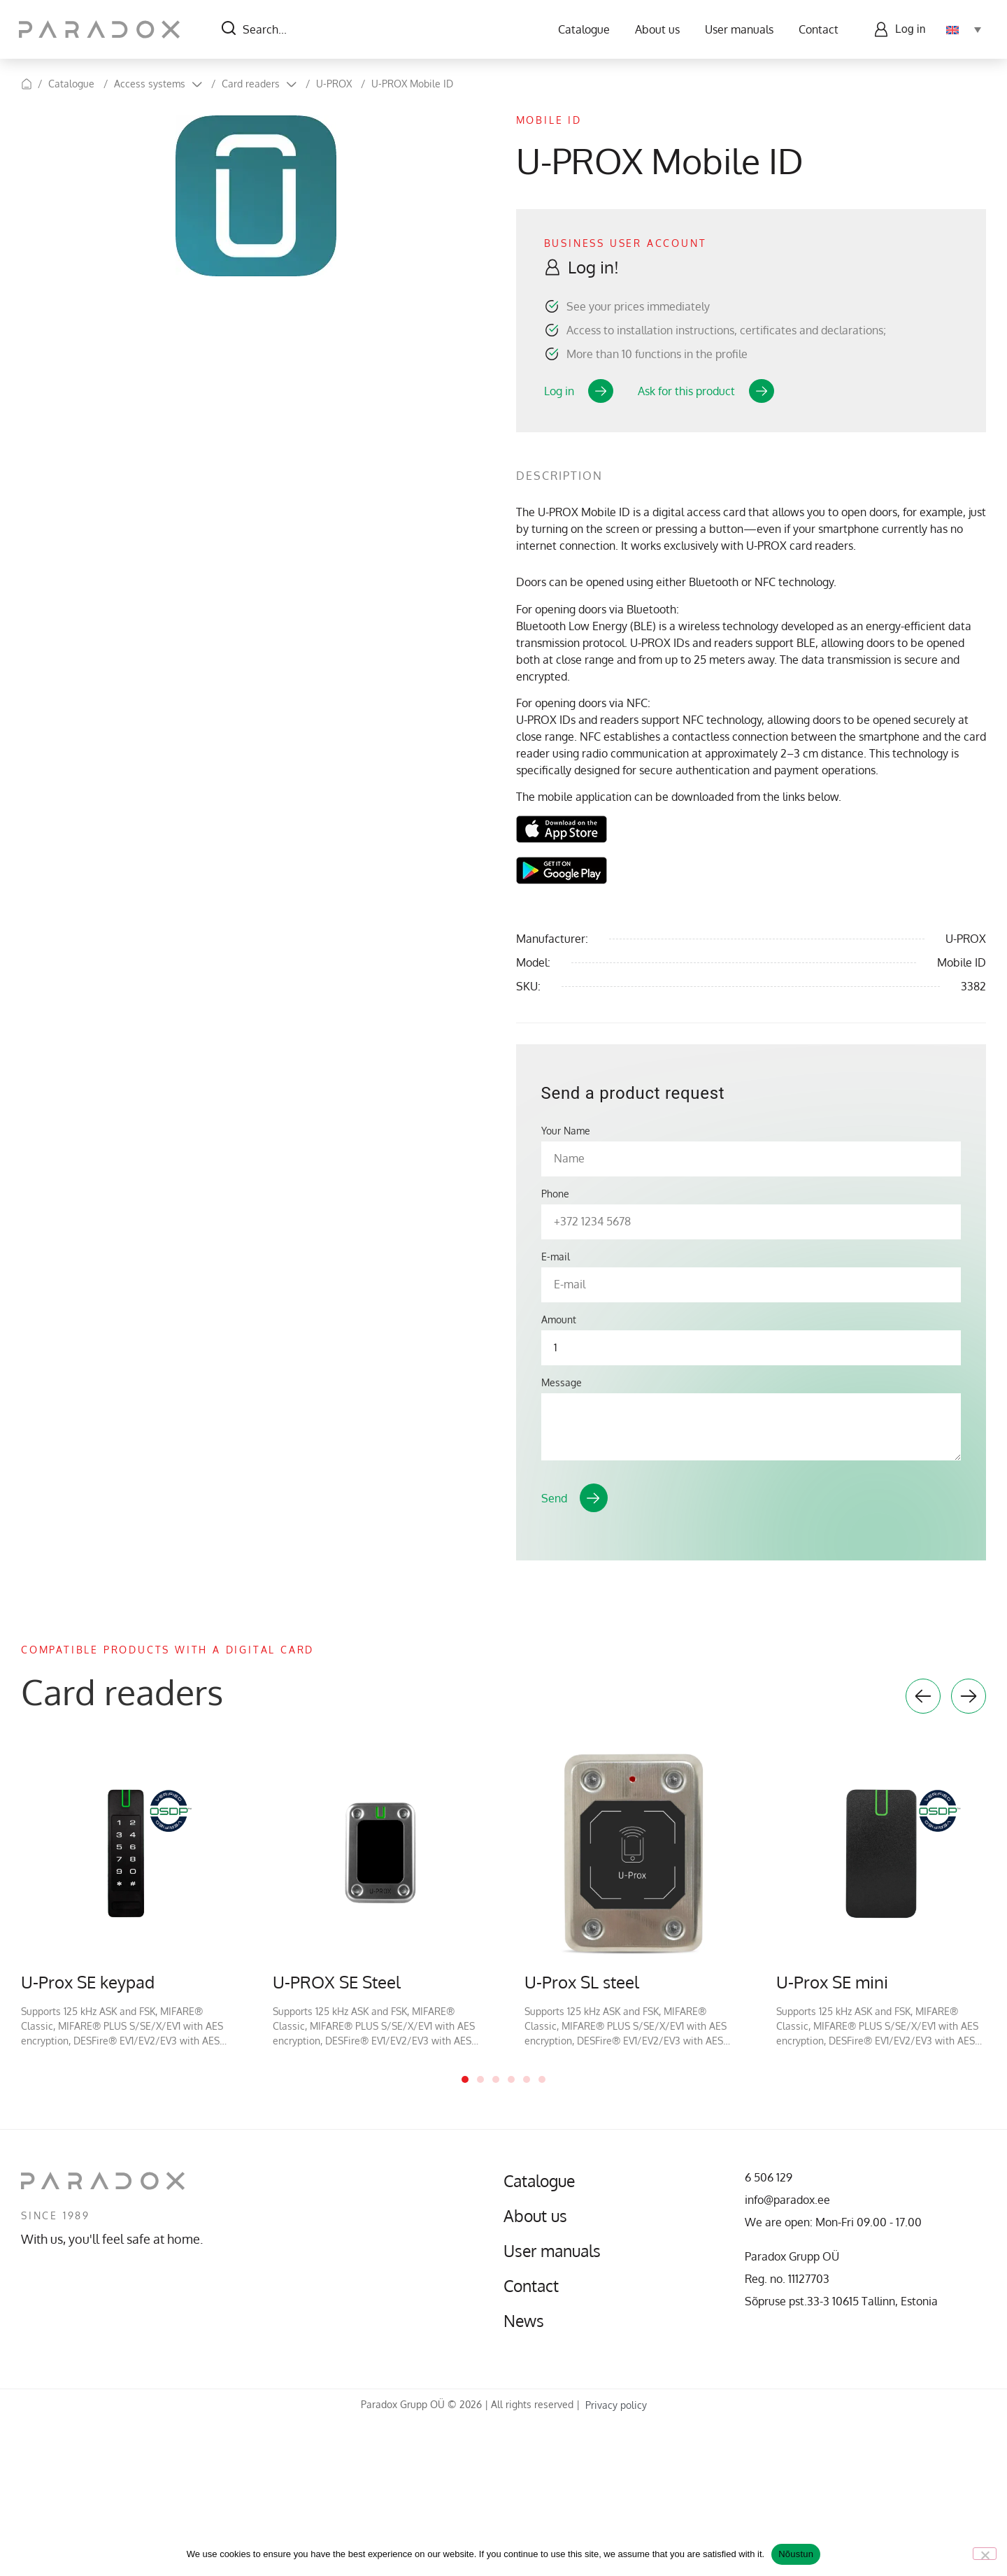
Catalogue (582, 29)
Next (968, 1696)
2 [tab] (480, 2079)
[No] (985, 2553)
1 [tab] (465, 2079)
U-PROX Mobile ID (412, 84)
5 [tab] (526, 2079)
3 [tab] (495, 2079)
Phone (555, 1194)
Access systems (149, 84)
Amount (558, 1320)
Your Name (565, 1131)
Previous (923, 1696)
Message (561, 1383)
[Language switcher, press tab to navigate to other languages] (961, 29)
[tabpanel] (126, 1898)
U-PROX (334, 84)
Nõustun (795, 2554)
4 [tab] (511, 2079)
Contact (816, 29)
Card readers (251, 84)
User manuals (737, 29)
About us (655, 29)
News (524, 2321)
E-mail (555, 1257)
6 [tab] (541, 2079)
